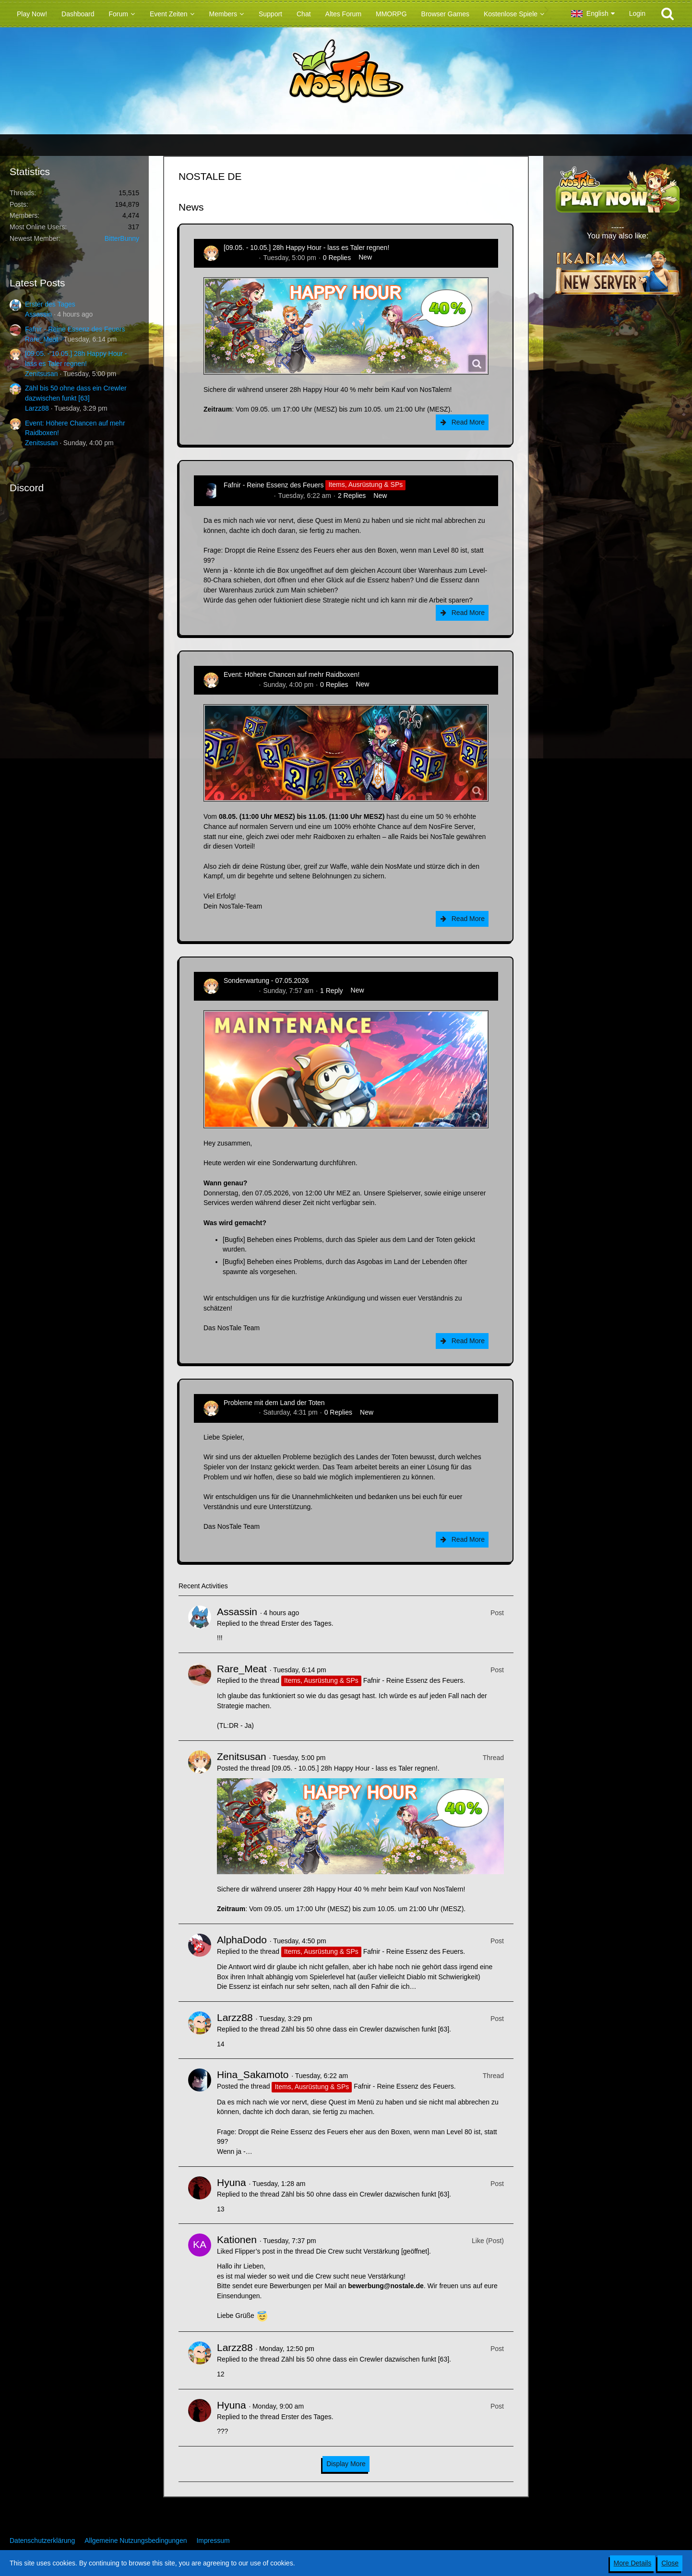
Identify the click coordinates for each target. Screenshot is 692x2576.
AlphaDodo (242, 1939)
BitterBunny (122, 238)
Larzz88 (37, 408)
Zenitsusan (41, 374)
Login (637, 13)
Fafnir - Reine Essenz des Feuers (75, 329)
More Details (633, 2563)
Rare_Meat (41, 339)
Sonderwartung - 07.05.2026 (266, 980)
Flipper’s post (255, 2251)
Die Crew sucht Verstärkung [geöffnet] (373, 2251)
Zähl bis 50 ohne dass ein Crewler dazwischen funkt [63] (365, 2029)
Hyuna (231, 2182)
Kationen (237, 2239)
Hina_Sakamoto (248, 495)
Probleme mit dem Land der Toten (274, 1402)
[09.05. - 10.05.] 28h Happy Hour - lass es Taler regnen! (306, 247)
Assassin (38, 314)
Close (670, 2563)
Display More (346, 2464)
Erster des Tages (50, 304)
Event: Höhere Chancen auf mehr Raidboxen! (291, 674)
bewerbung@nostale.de (386, 2286)
